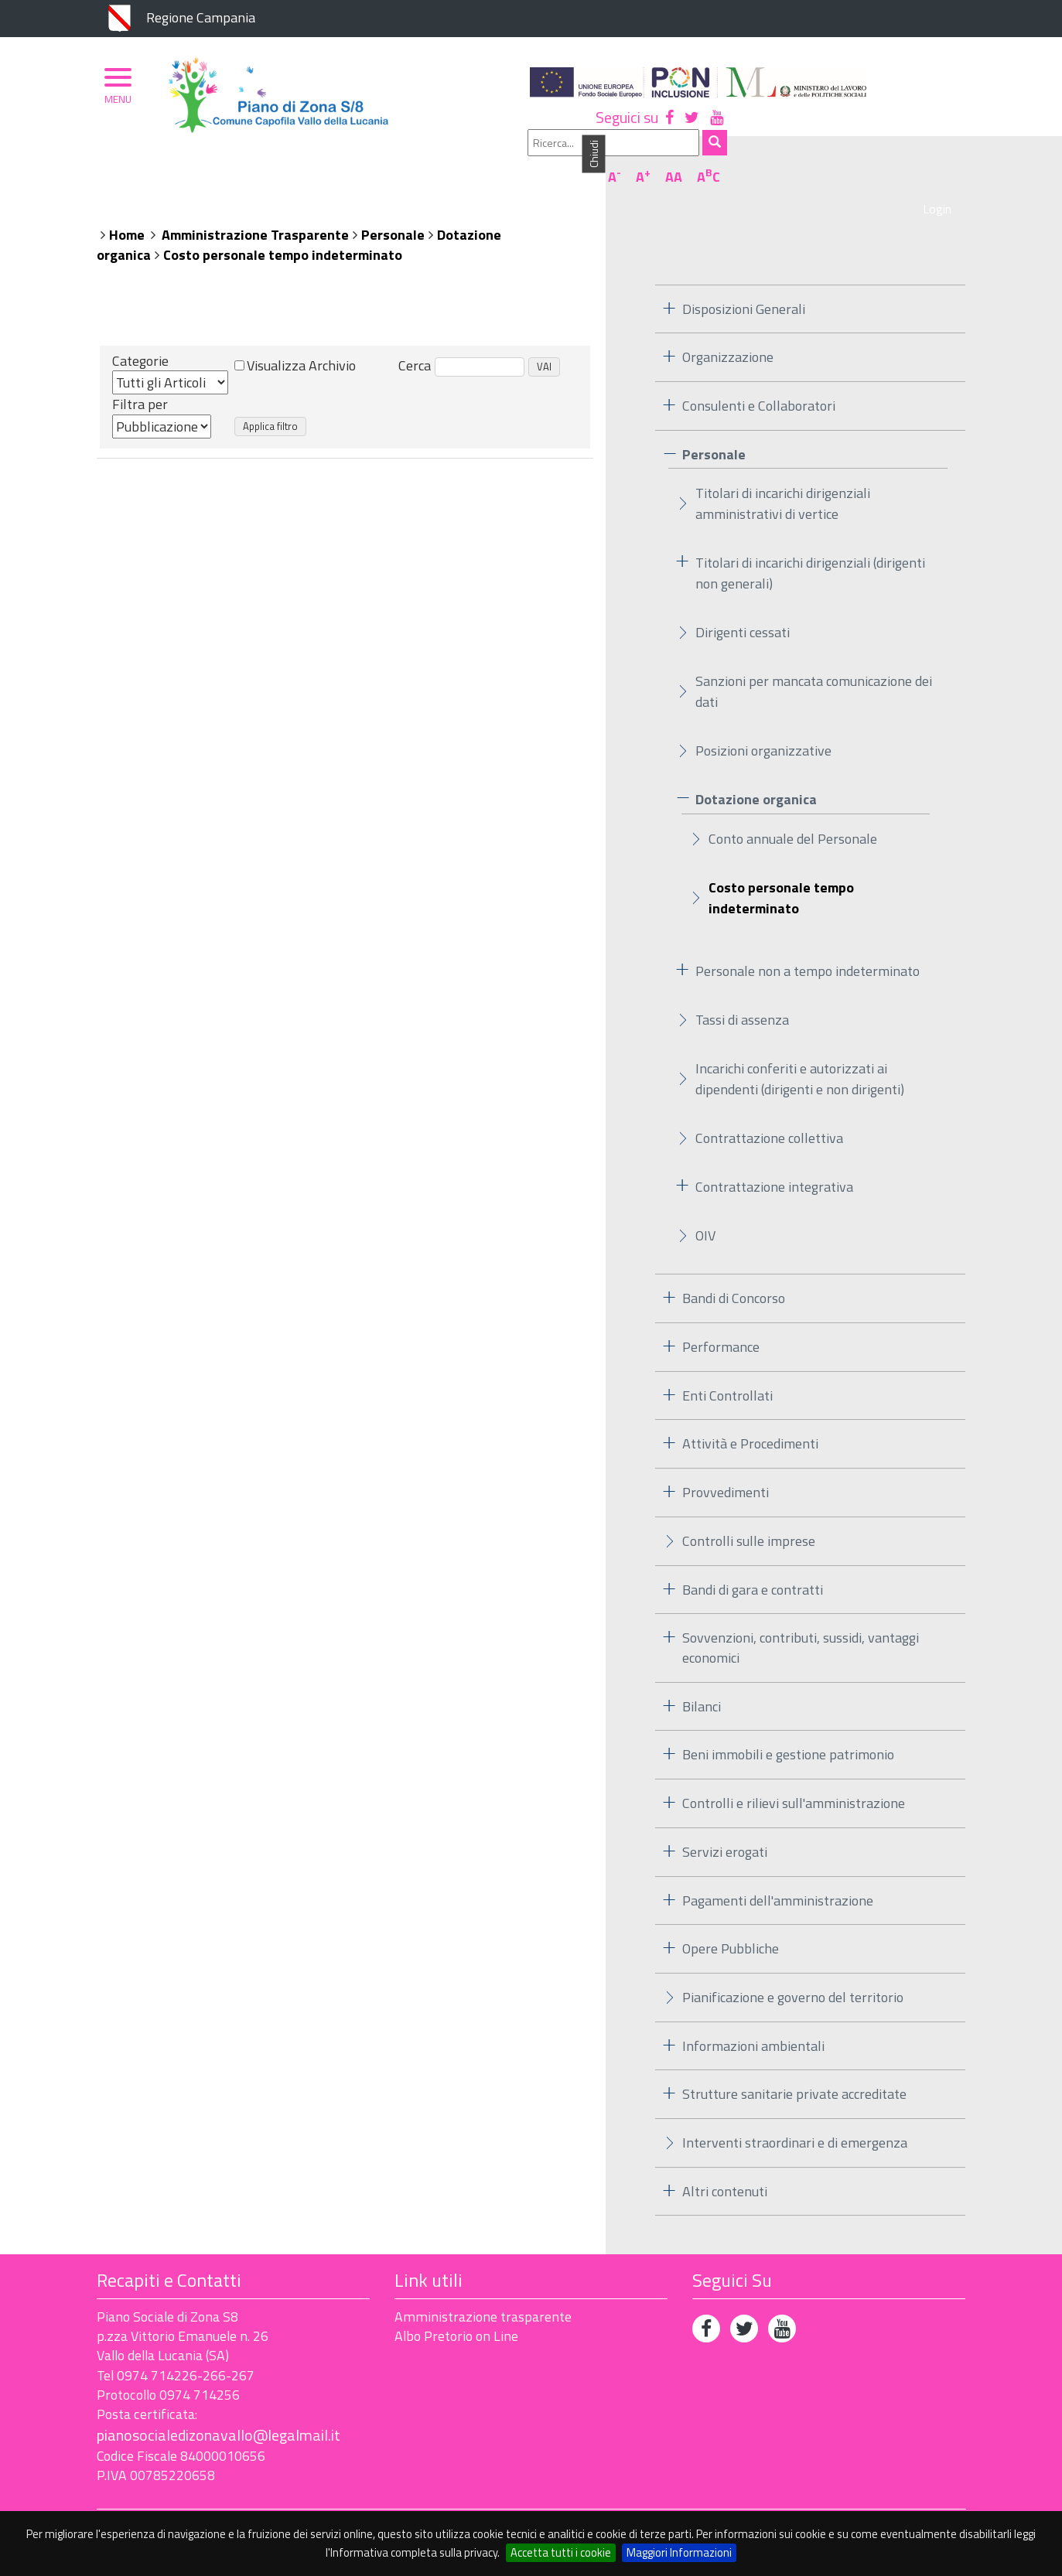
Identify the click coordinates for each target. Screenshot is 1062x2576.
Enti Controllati (727, 1368)
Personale (393, 207)
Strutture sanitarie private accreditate (794, 2066)
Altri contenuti (724, 2164)
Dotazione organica (756, 772)
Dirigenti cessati (742, 605)
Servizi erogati (724, 1824)
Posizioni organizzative (763, 723)
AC (946, 126)
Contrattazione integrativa (774, 1159)
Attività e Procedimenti (750, 1416)
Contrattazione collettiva (769, 1110)
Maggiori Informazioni (679, 2552)
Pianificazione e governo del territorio (792, 1970)
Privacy (119, 2500)
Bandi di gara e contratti (752, 1561)
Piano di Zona (164, 168)
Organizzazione (280, 168)
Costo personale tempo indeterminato (282, 227)
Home (127, 207)
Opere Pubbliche (730, 1921)
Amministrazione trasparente (483, 2289)
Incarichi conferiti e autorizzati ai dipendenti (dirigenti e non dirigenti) (799, 1052)
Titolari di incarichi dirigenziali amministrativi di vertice (782, 476)
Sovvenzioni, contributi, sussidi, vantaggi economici (800, 1620)
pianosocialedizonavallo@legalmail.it (218, 2408)
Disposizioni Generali (743, 281)
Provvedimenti (725, 1465)
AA (911, 126)
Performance (721, 1319)
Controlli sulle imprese (748, 1513)
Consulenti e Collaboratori (758, 378)
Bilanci (701, 1679)
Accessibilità (205, 2500)
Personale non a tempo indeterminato (807, 943)
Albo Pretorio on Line (456, 2308)
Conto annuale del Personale (793, 811)
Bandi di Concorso (733, 1271)
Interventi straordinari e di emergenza (794, 2115)
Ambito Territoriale (417, 168)
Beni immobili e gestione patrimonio (788, 1727)
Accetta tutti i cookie (561, 2552)
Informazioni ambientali (753, 2018)
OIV (705, 1208)
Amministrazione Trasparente (255, 207)
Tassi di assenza (742, 992)
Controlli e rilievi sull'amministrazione (793, 1776)
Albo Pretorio (550, 168)
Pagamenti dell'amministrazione (777, 1872)
